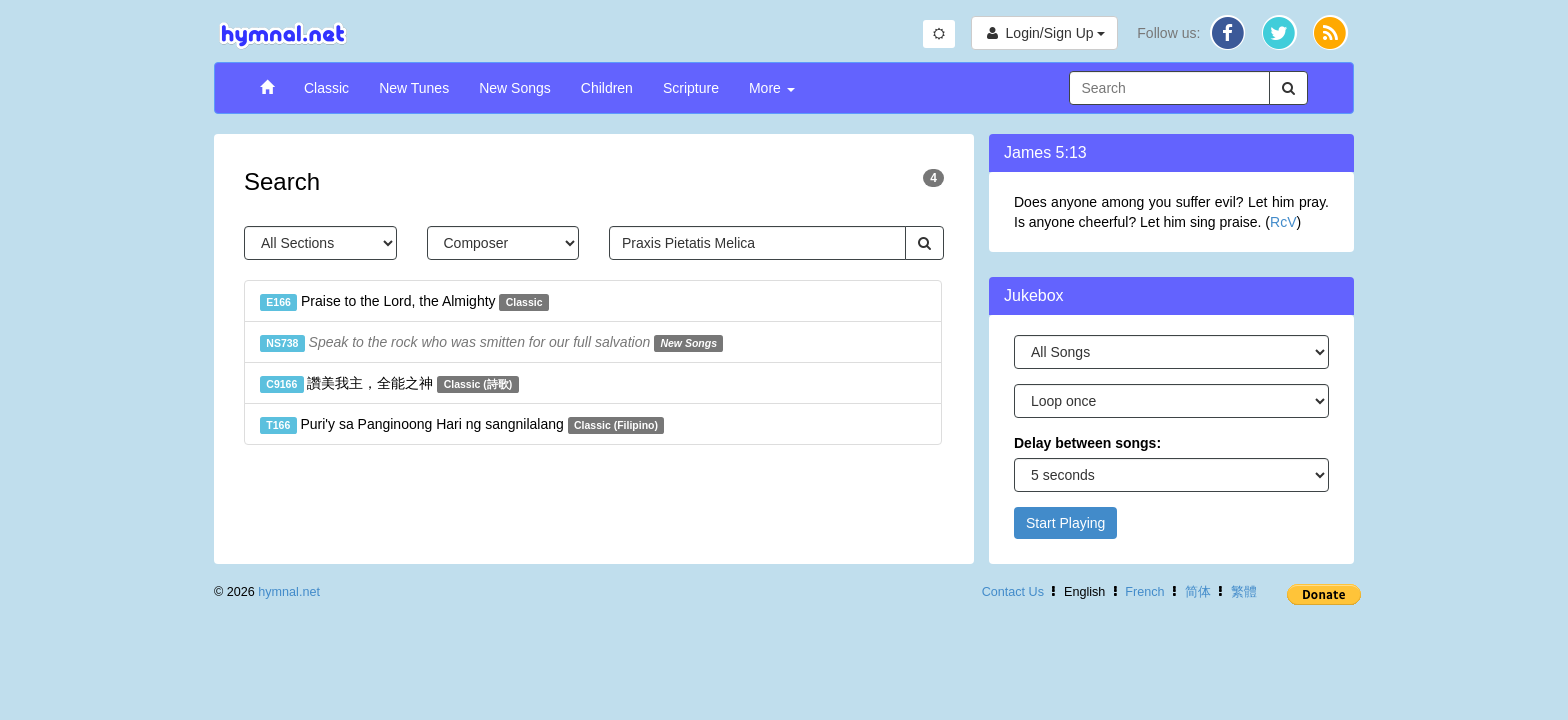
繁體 (1244, 592)
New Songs (515, 88)
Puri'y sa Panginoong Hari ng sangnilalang (462, 425)
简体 (1198, 592)
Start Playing (1065, 523)
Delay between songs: (1087, 443)
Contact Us (1013, 592)
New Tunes (414, 88)
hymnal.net (289, 592)
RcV (1283, 222)
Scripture (691, 88)
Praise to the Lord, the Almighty (404, 302)
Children (607, 88)
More (772, 88)
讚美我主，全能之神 (389, 384)
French (1144, 592)
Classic (326, 88)
